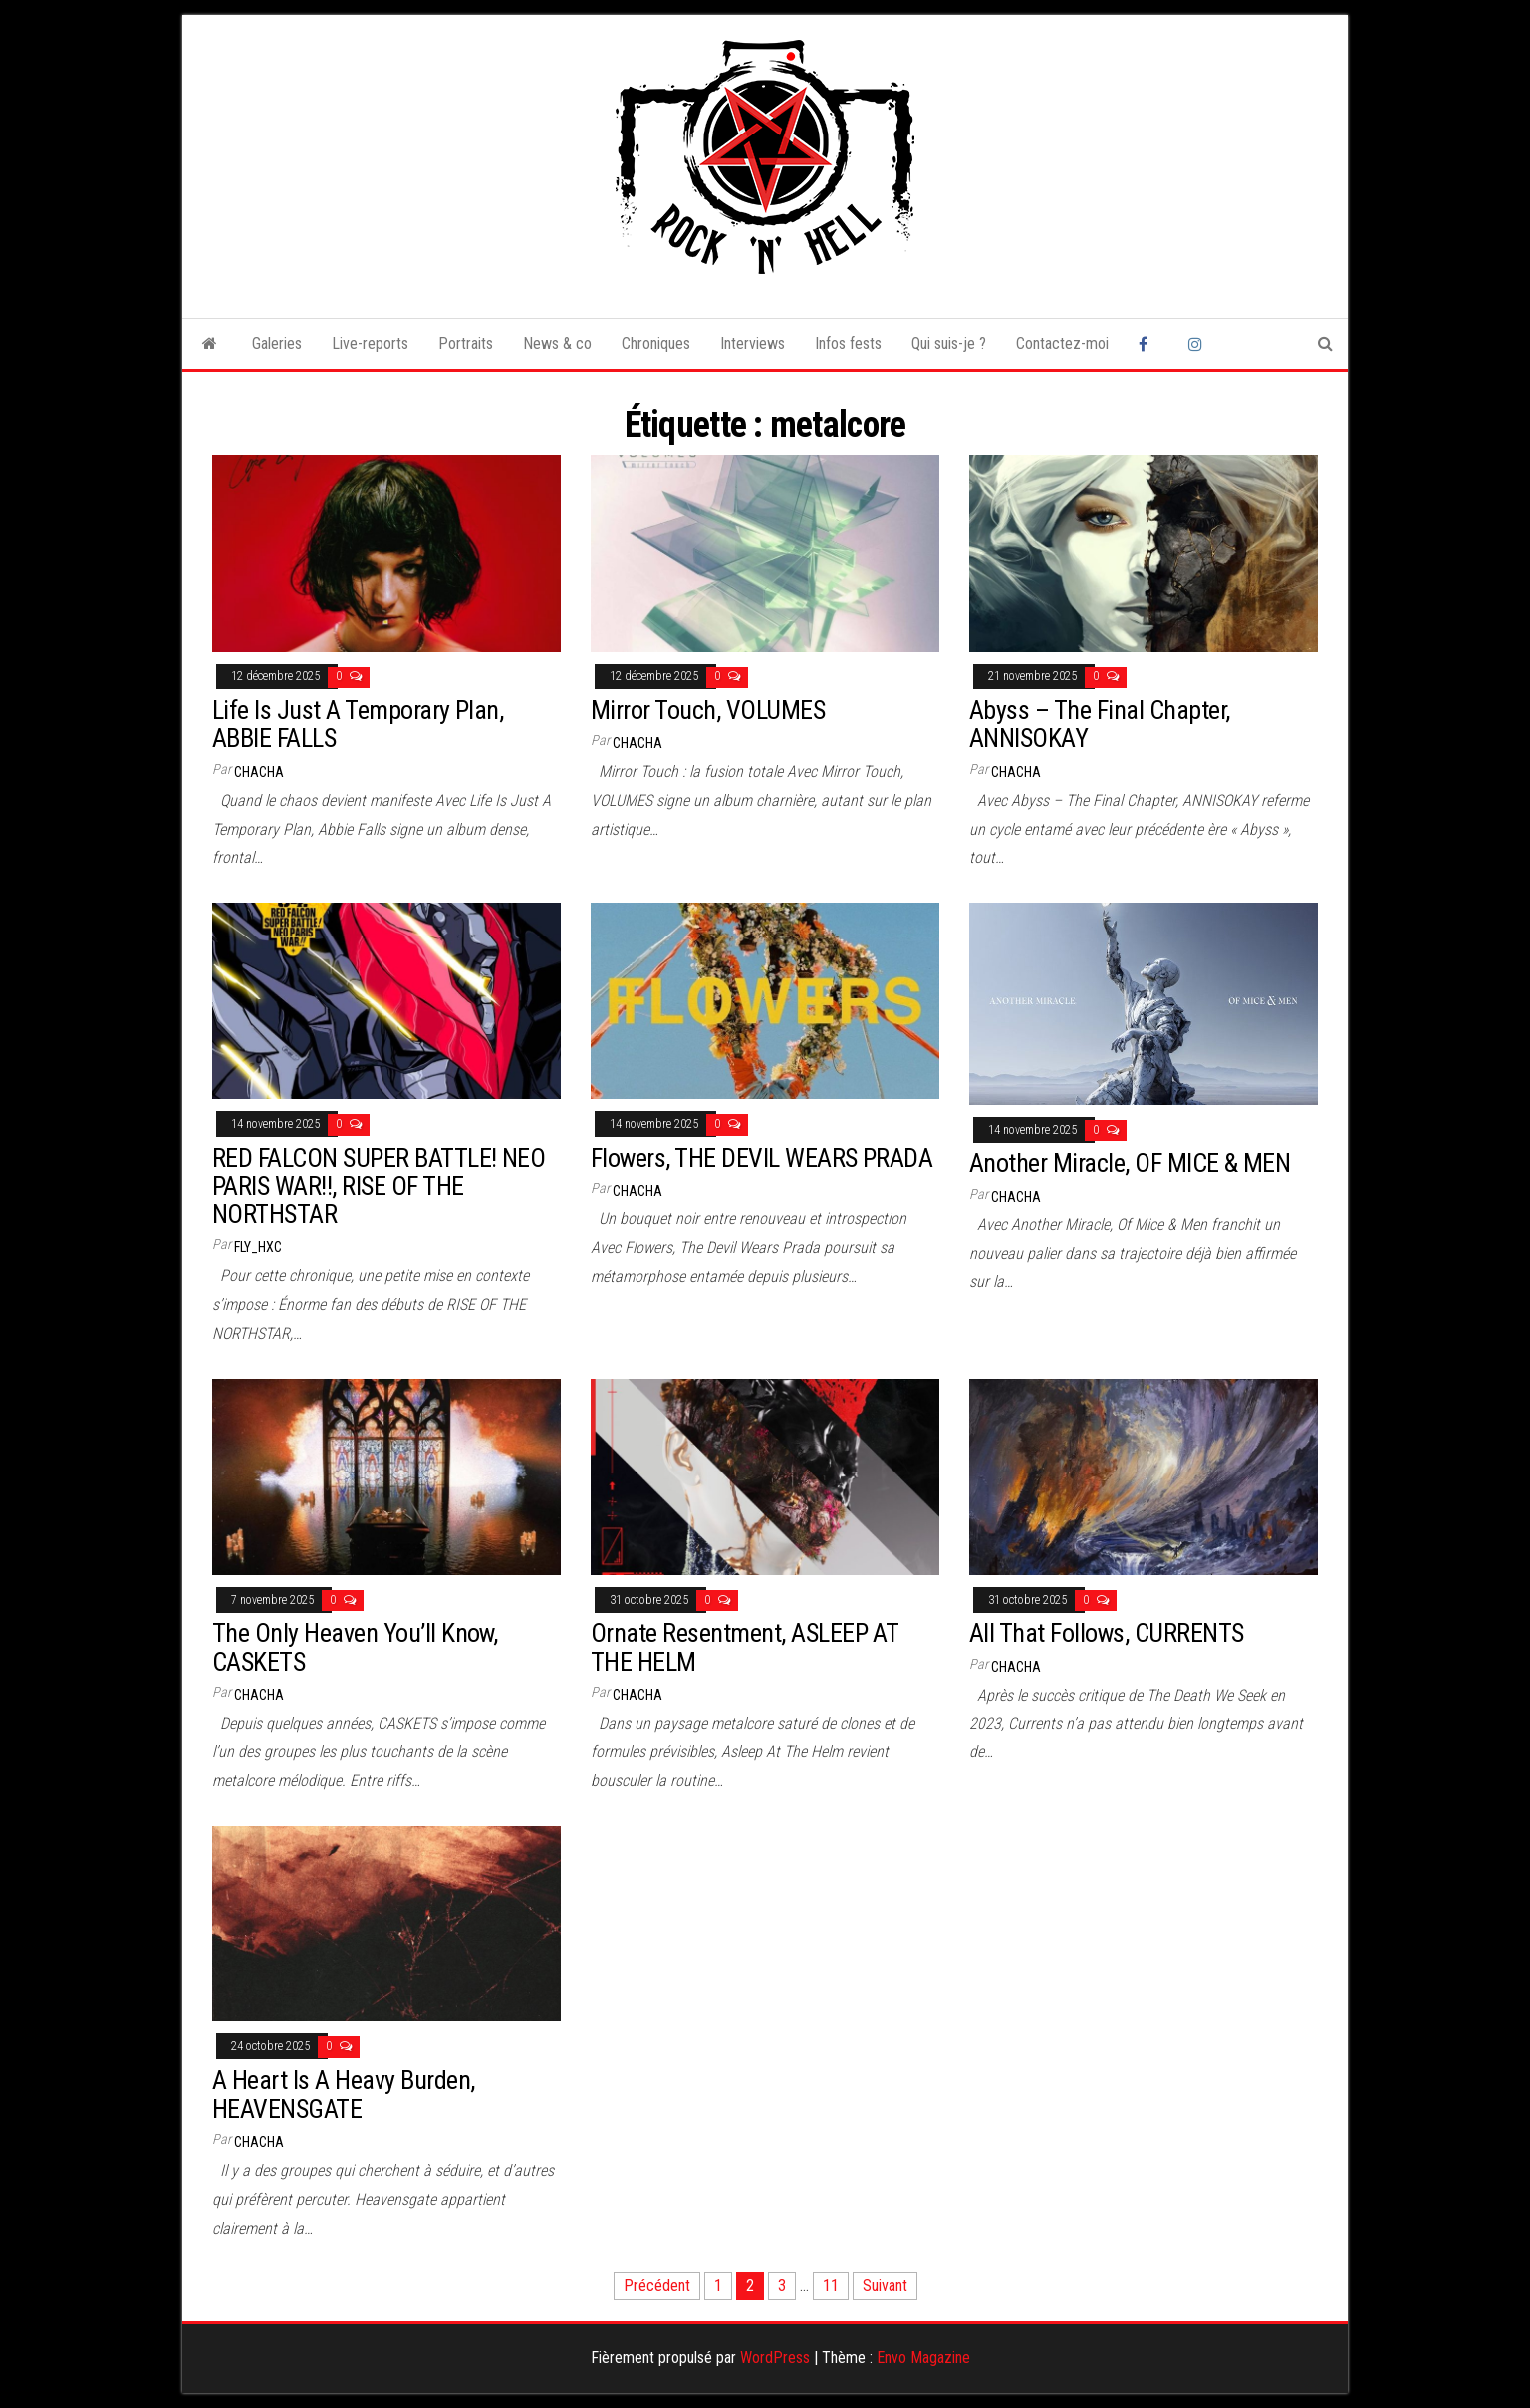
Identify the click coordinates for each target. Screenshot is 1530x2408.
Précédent (657, 2285)
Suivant (885, 2285)
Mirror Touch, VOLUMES (708, 710)
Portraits (465, 343)
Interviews (752, 343)
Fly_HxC (258, 1247)
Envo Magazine (923, 2357)
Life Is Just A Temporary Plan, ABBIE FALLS (357, 724)
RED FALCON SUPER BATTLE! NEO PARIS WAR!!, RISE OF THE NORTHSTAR (378, 1186)
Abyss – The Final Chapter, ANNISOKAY (1099, 724)
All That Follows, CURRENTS (1106, 1633)
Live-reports (370, 343)
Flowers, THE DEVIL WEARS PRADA (761, 1158)
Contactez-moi (1062, 343)
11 (831, 2285)
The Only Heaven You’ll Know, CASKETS (354, 1647)
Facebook (1148, 344)
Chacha (259, 772)
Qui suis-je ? (948, 343)
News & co (557, 343)
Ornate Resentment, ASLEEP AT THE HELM (744, 1647)
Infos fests (848, 343)
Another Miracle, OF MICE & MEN (1129, 1163)
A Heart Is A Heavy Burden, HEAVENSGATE (343, 2094)
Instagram (1198, 344)
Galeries (277, 343)
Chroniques (656, 343)
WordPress (775, 2357)
